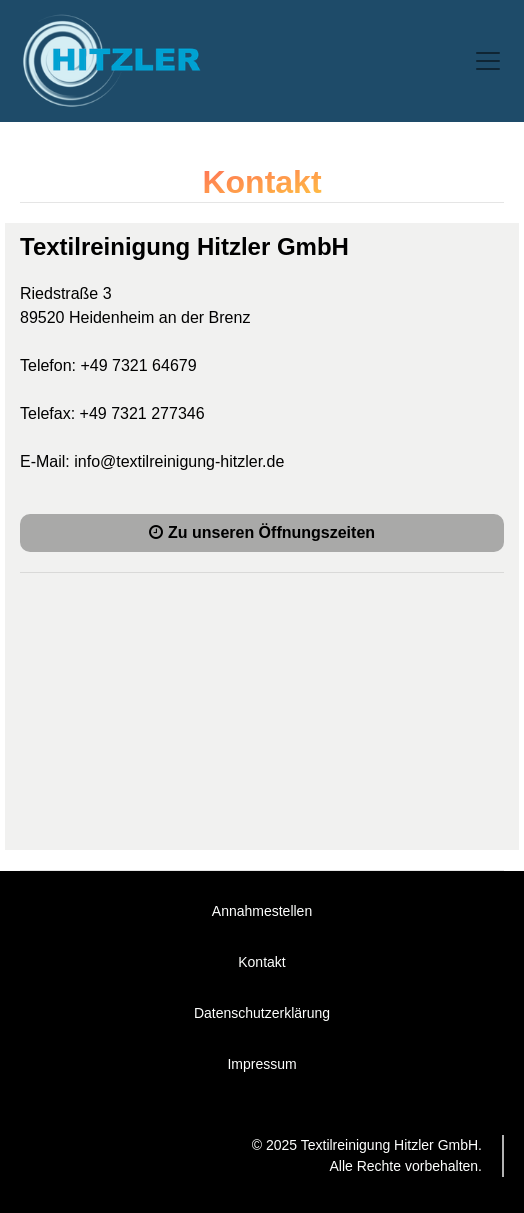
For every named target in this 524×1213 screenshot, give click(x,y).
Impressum (261, 1064)
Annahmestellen (262, 911)
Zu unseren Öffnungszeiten (262, 532)
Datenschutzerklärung (262, 1013)
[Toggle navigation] (488, 61)
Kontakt (261, 962)
